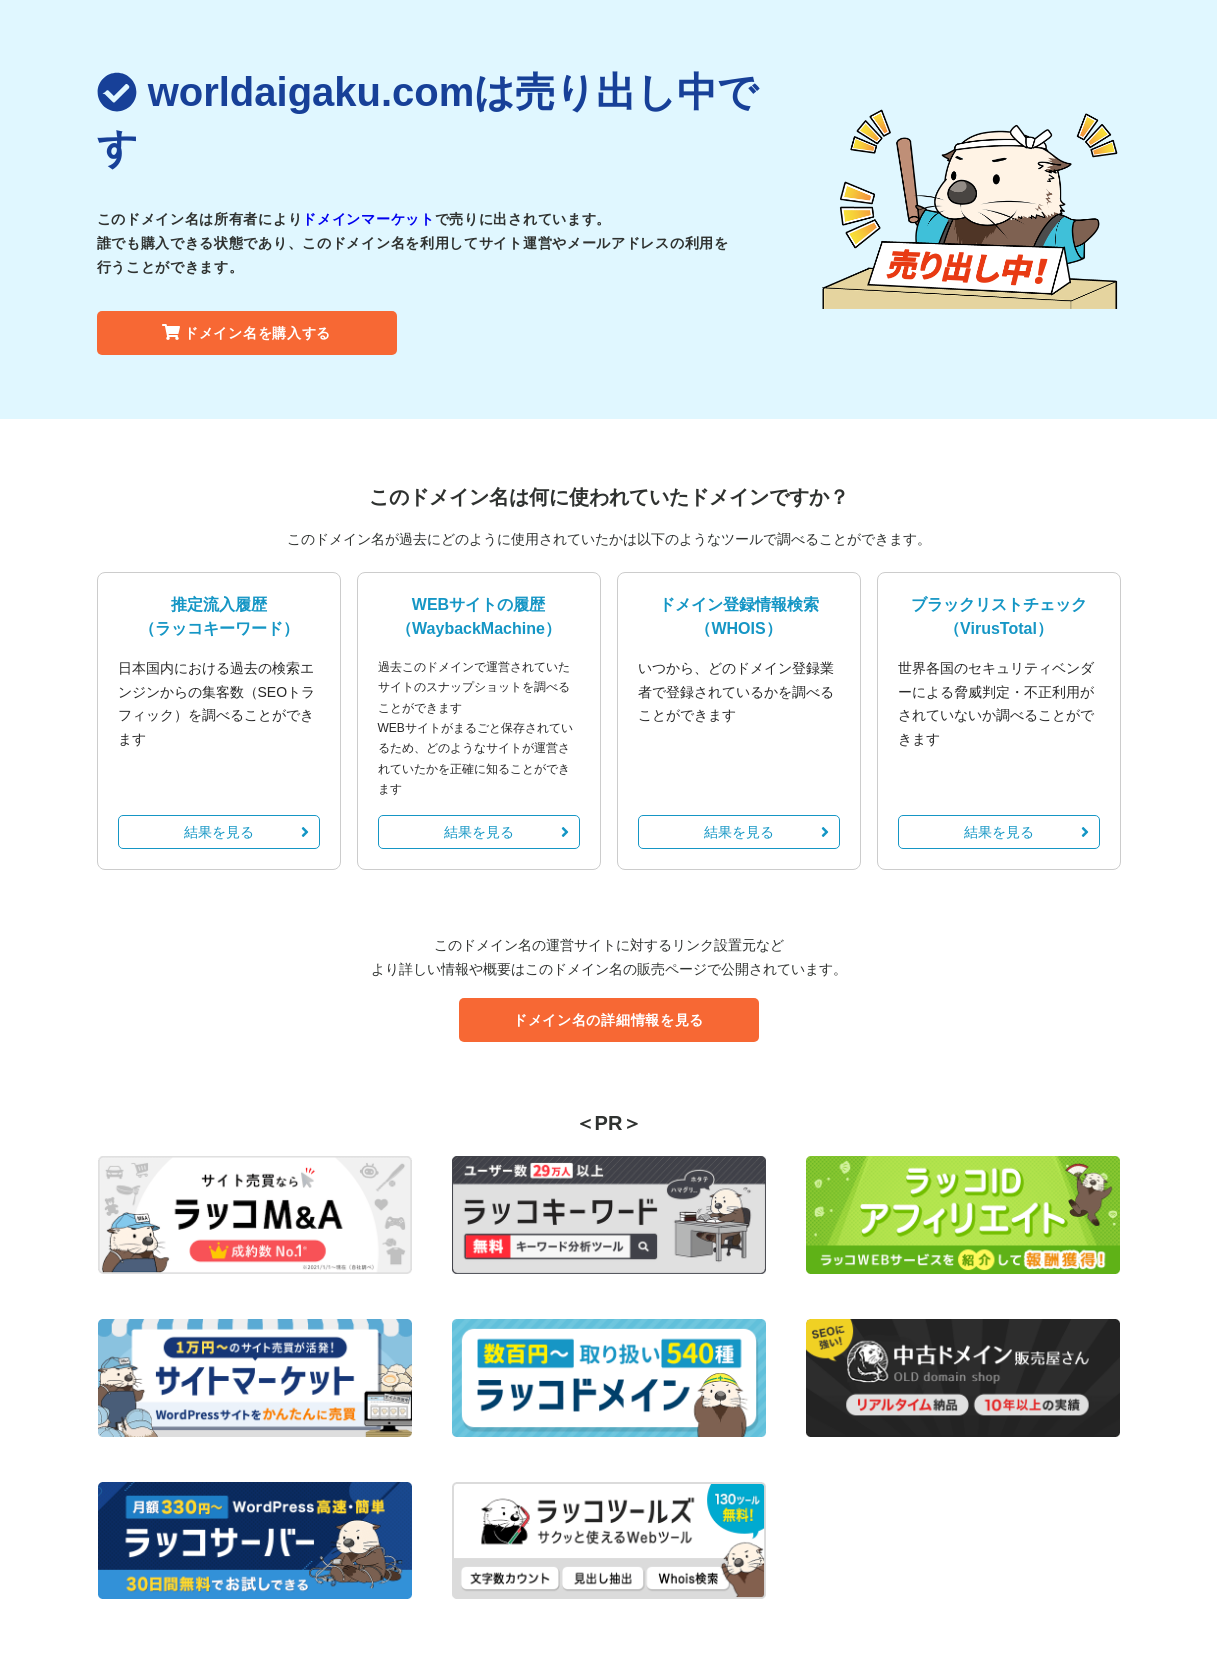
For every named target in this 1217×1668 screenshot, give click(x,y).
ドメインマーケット (368, 219)
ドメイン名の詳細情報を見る (608, 1020)
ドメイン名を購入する (246, 333)
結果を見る (246, 832)
